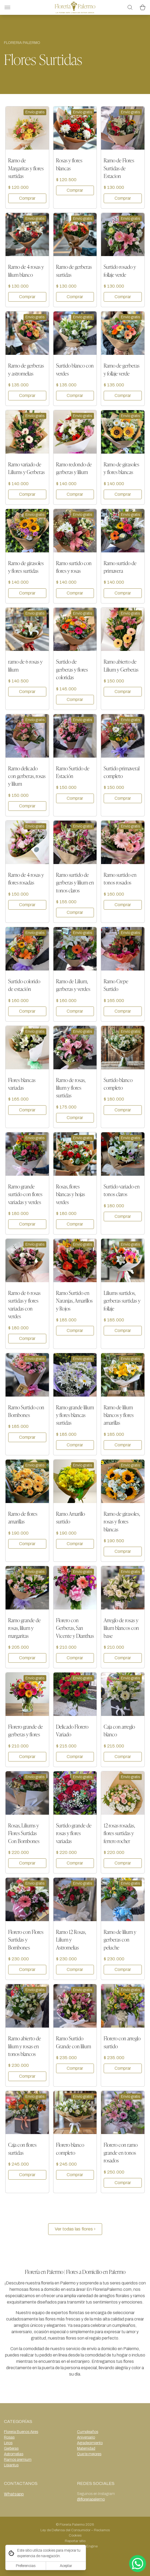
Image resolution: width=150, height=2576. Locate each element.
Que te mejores (89, 2454)
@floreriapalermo (91, 2499)
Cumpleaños (87, 2432)
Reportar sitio (75, 2541)
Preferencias (25, 2566)
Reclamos (102, 2530)
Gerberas (11, 2448)
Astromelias (13, 2454)
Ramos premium (17, 2460)
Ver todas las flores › (75, 2228)
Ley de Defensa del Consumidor (65, 2530)
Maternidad (86, 2448)
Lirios (8, 2443)
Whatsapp (14, 2494)
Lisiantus (11, 2465)
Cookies (75, 2535)
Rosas (9, 2437)
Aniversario (86, 2437)
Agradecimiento (90, 2443)
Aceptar (66, 2566)
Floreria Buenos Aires (21, 2432)
